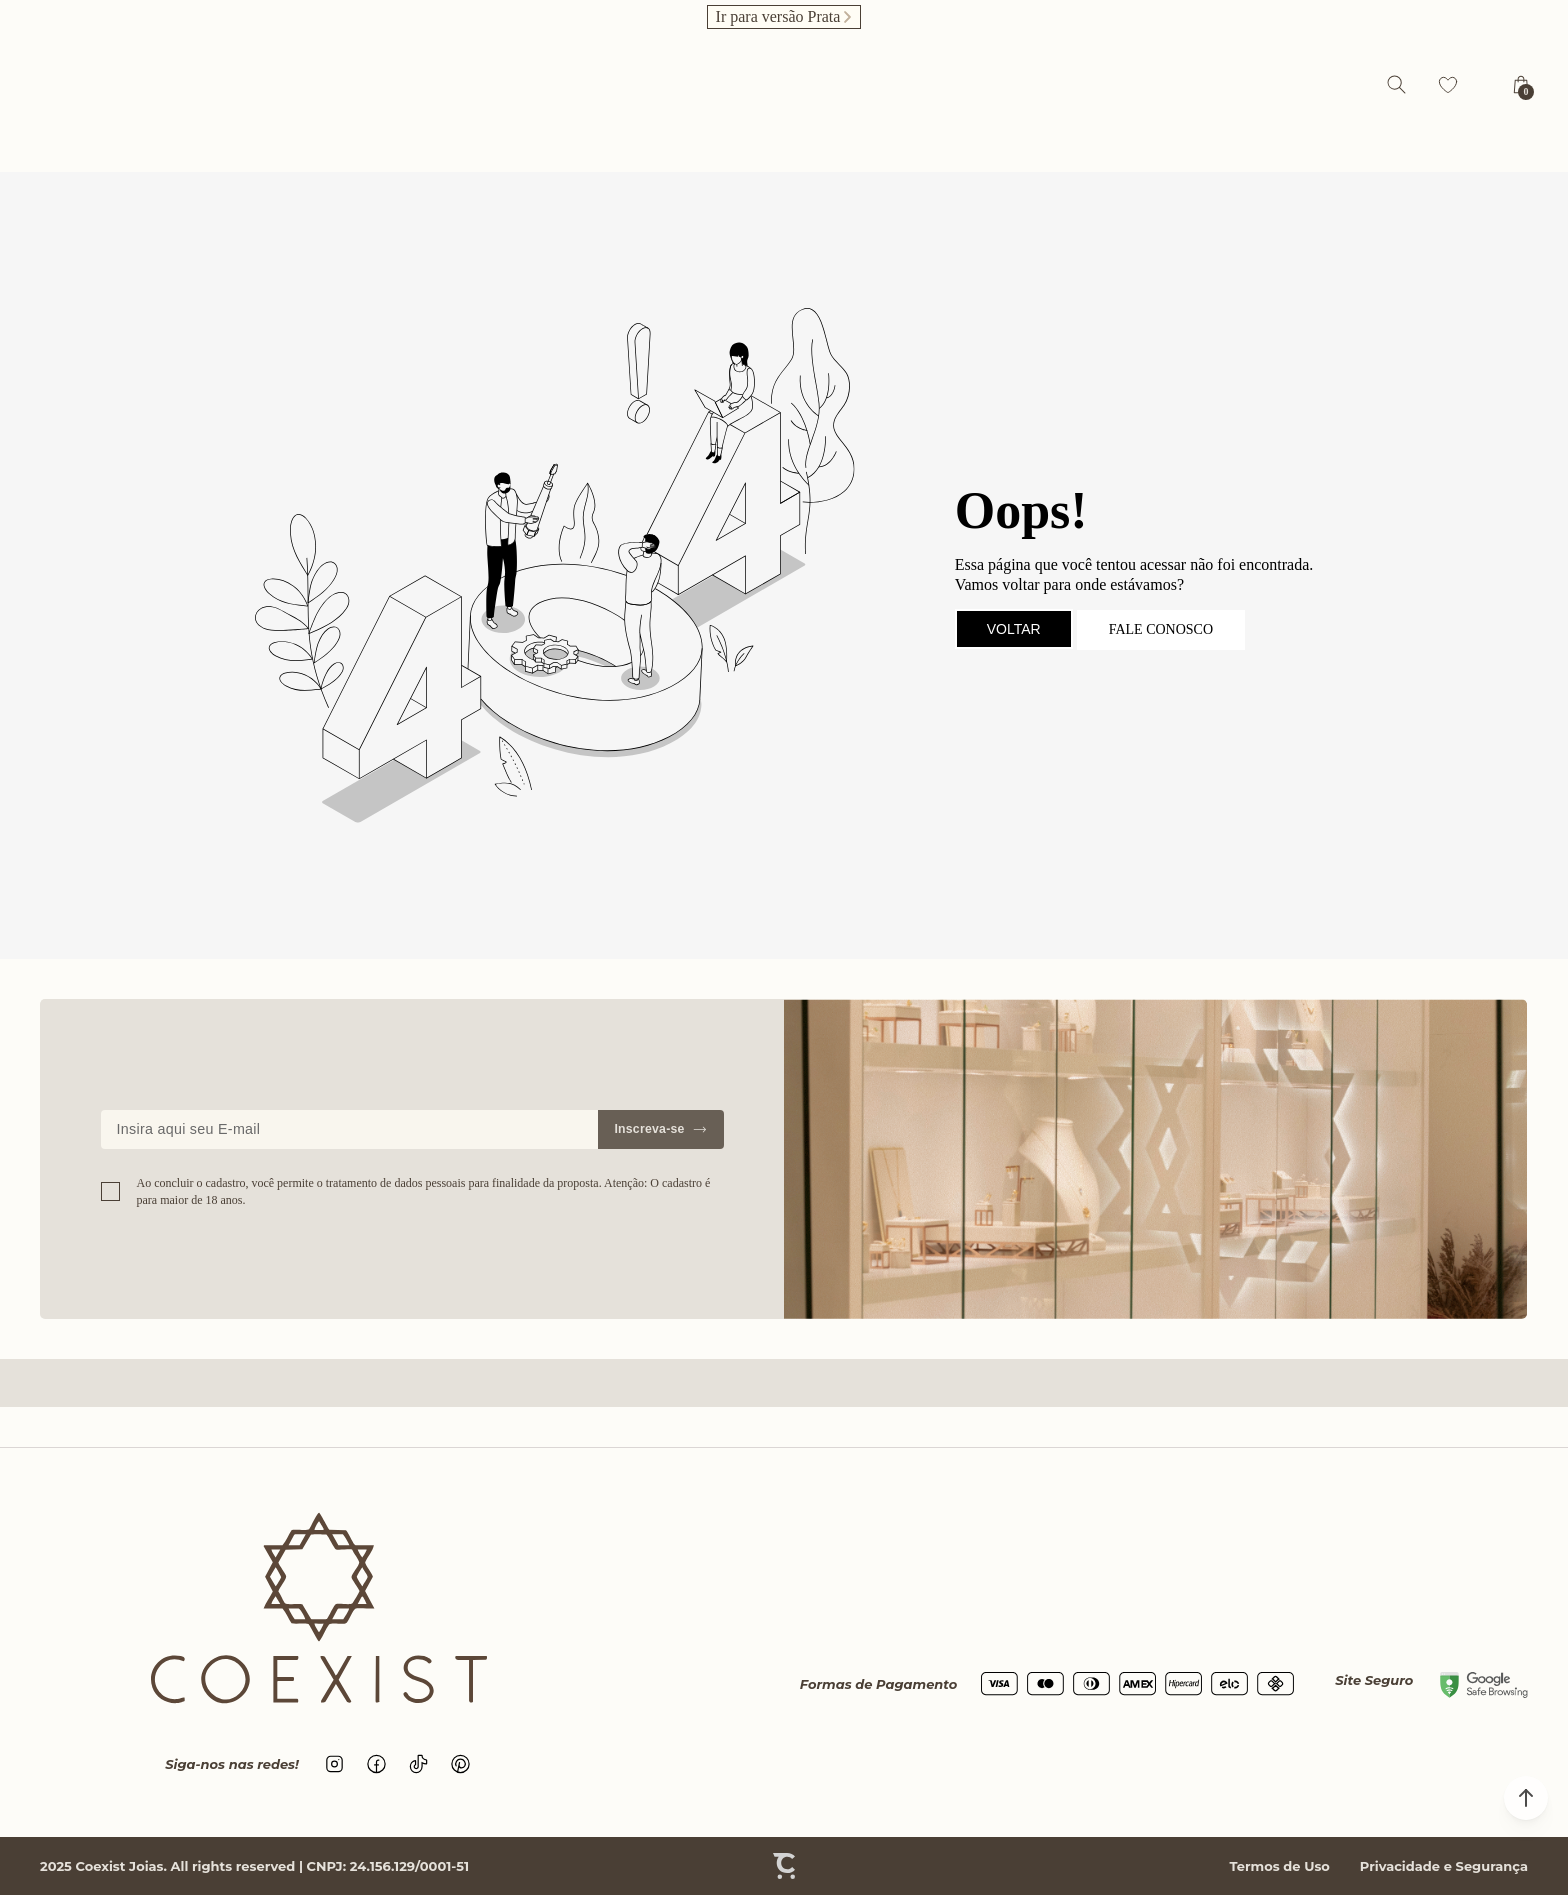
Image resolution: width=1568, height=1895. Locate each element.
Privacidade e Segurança (1444, 1866)
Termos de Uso (1279, 1866)
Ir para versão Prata (778, 16)
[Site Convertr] (784, 1866)
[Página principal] (789, 84)
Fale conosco (1161, 629)
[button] (1526, 1798)
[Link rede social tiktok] (419, 1764)
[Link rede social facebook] (377, 1764)
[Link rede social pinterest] (461, 1764)
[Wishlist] (1448, 85)
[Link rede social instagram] (335, 1764)
